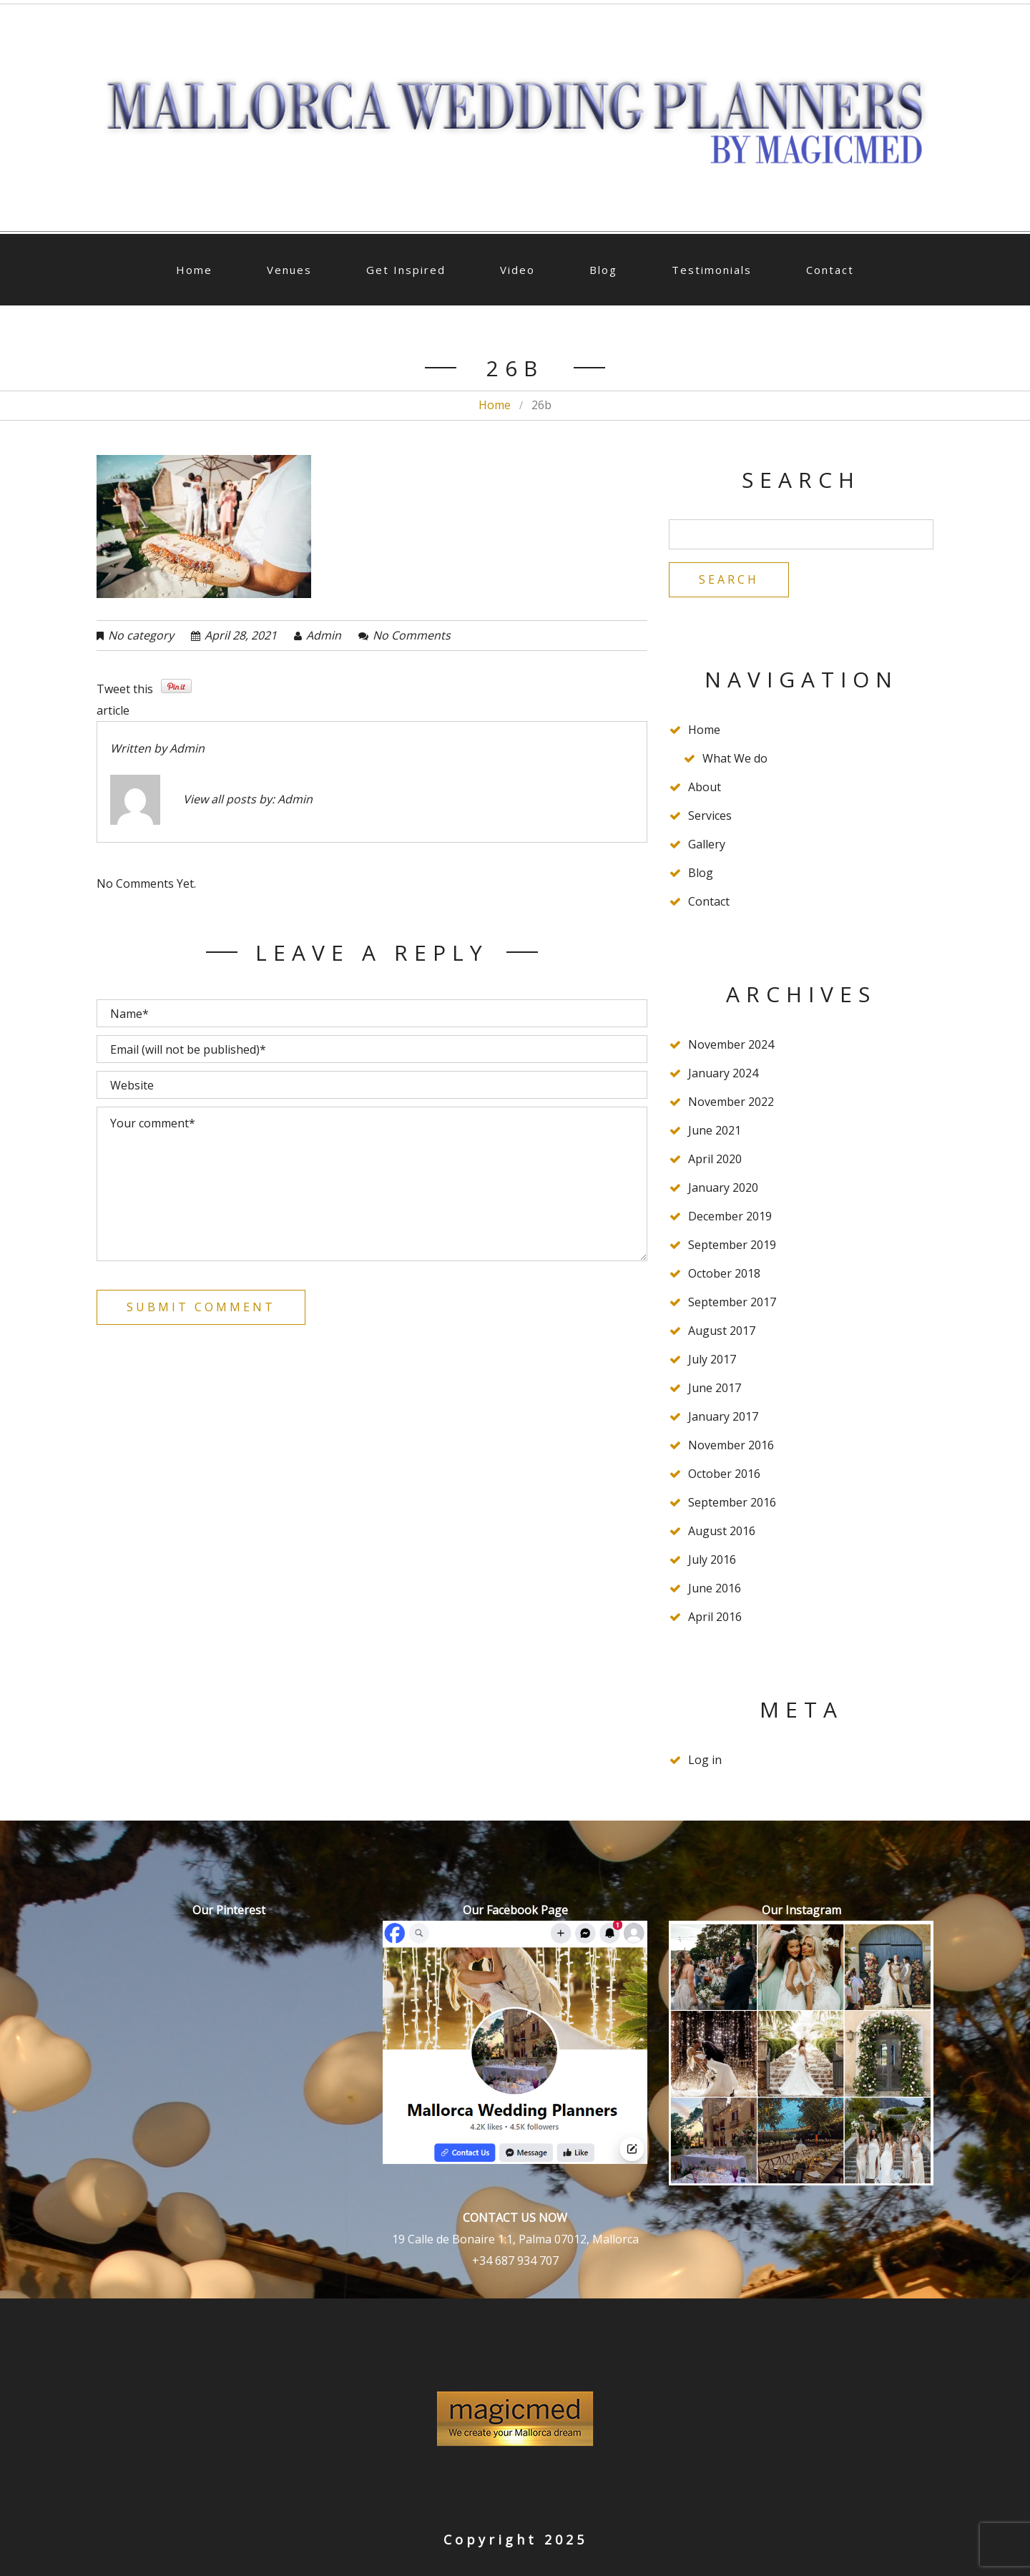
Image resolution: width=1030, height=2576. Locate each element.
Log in (705, 1760)
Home (194, 270)
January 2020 (723, 1187)
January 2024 (723, 1073)
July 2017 (712, 1359)
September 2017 (732, 1302)
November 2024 (731, 1044)
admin (323, 635)
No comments (412, 635)
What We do (734, 758)
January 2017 (723, 1416)
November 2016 (731, 1445)
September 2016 (732, 1502)
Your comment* (372, 1184)
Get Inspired (406, 270)
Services (710, 815)
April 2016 (715, 1617)
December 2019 (730, 1216)
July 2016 (712, 1559)
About (704, 787)
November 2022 (731, 1102)
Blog (603, 270)
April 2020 (715, 1159)
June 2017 (714, 1388)
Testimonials (712, 270)
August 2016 (721, 1531)
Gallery (706, 844)
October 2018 (724, 1273)
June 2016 (714, 1588)
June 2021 (714, 1130)
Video (517, 270)
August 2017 (721, 1330)
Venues (289, 270)
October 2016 (724, 1474)
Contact (830, 270)
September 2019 (732, 1245)
